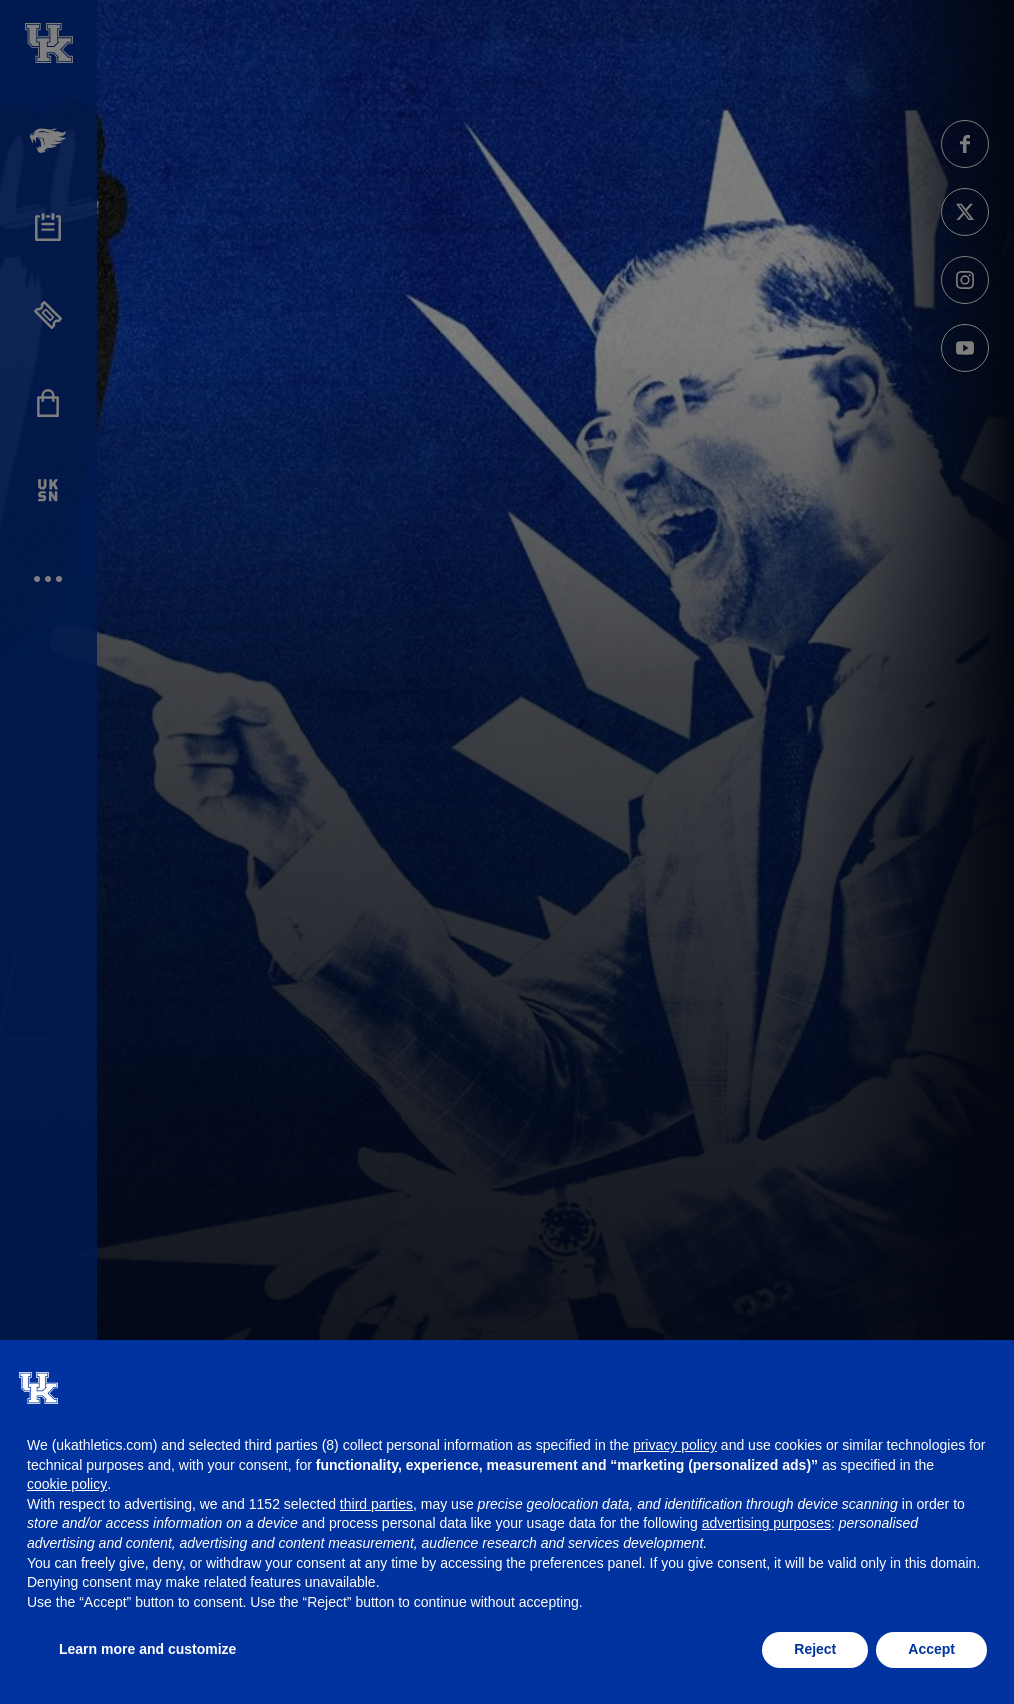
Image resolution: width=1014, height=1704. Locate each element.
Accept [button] (931, 1649)
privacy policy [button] (675, 1445)
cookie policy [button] (67, 1484)
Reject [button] (815, 1649)
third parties (376, 1504)
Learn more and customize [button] (147, 1649)
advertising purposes (766, 1523)
